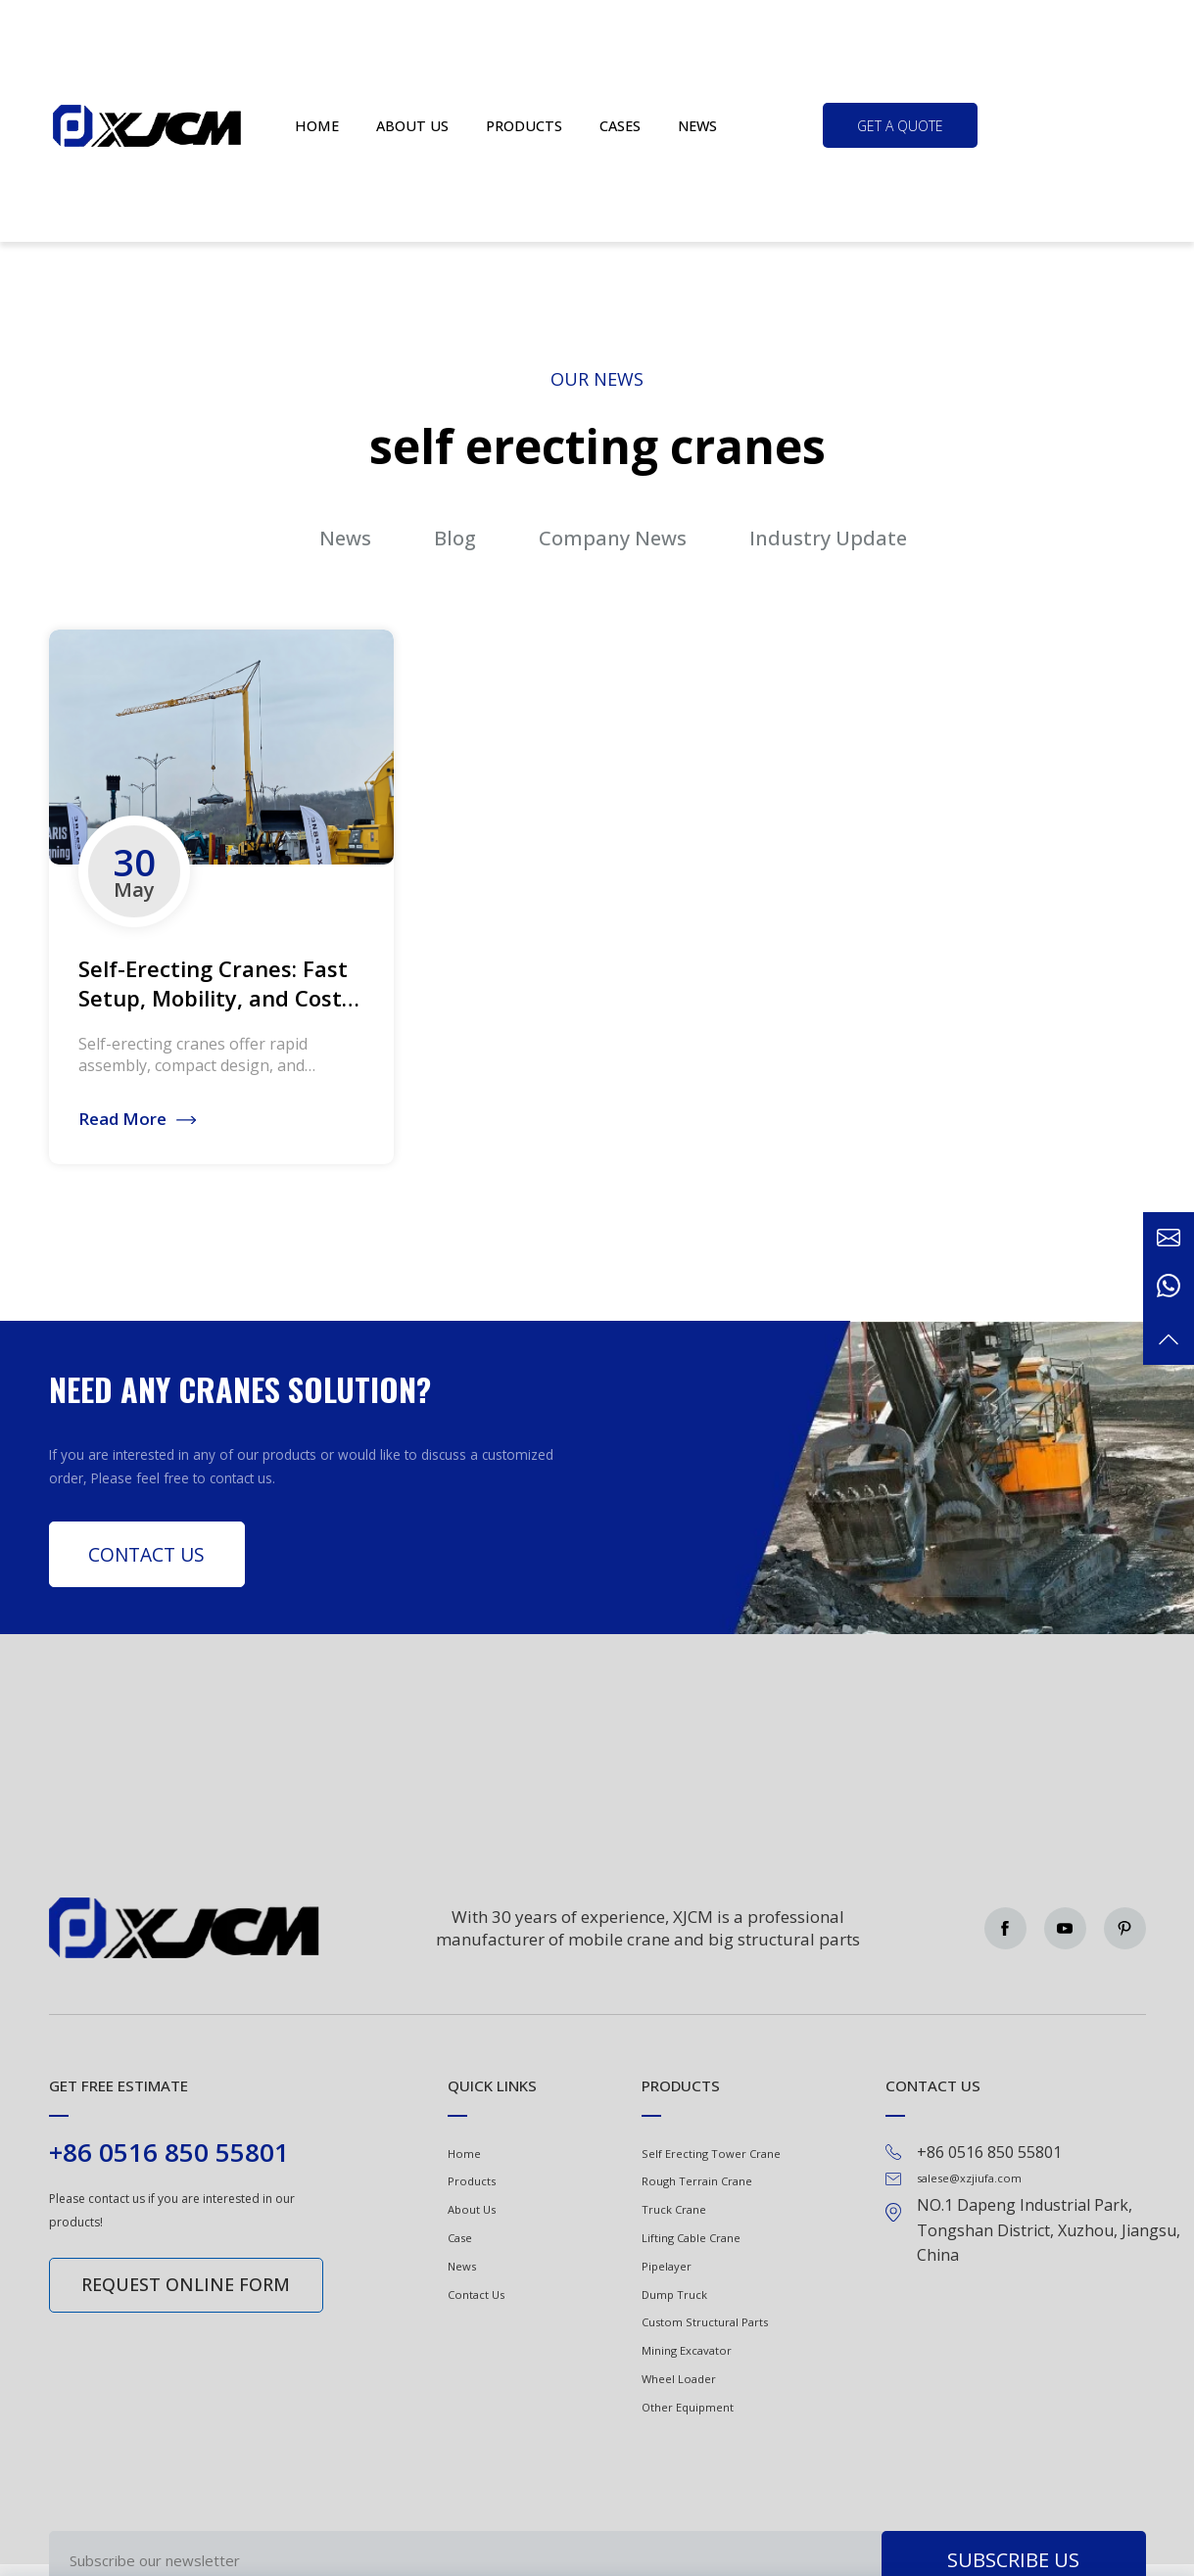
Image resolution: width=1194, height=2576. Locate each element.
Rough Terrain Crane (697, 2181)
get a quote (900, 126)
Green (148, 125)
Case (460, 2237)
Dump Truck (674, 2294)
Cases (620, 126)
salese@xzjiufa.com (969, 2178)
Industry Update (828, 538)
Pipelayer (667, 2266)
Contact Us (146, 1554)
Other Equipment (688, 2407)
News (697, 126)
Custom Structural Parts (705, 2322)
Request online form (185, 2284)
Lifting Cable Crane (691, 2237)
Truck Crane (674, 2209)
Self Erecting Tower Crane (711, 2153)
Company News (613, 538)
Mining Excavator (687, 2350)
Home (317, 126)
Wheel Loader (679, 2378)
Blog (455, 538)
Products (524, 126)
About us (412, 126)
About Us (472, 2209)
